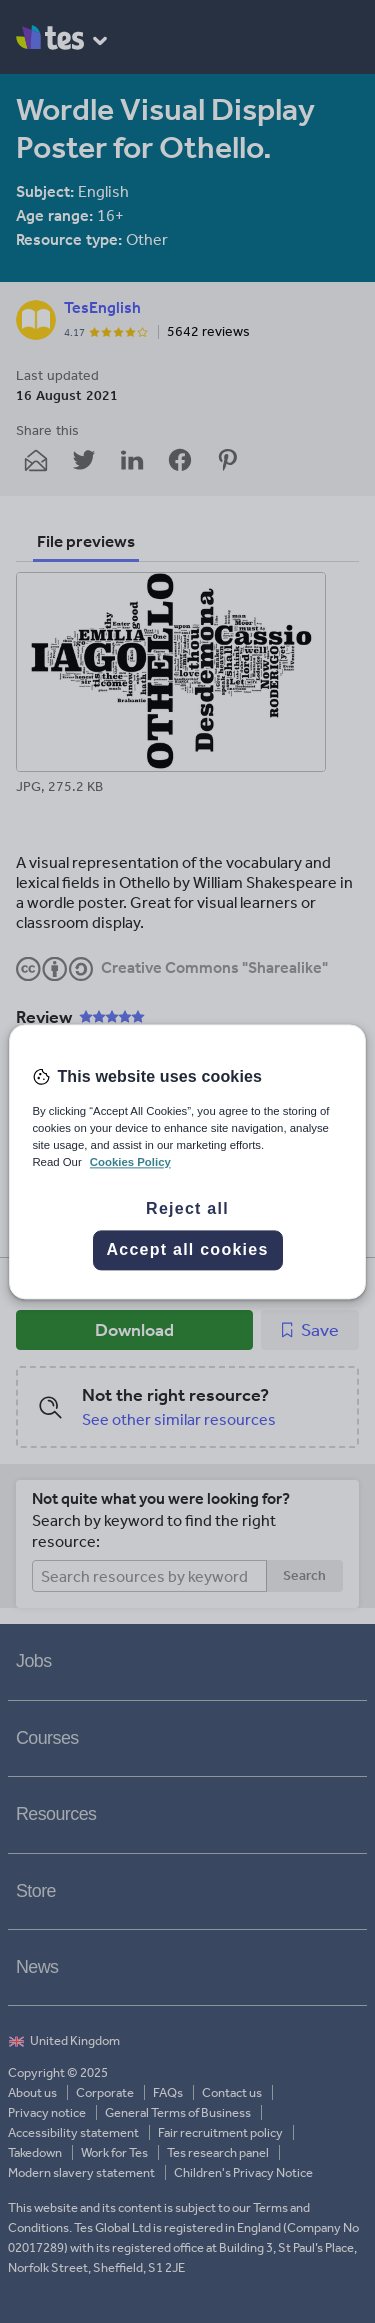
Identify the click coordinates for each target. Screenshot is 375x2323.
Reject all (187, 1208)
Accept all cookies (187, 1249)
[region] (187, 1161)
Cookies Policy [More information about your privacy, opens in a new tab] (130, 1162)
